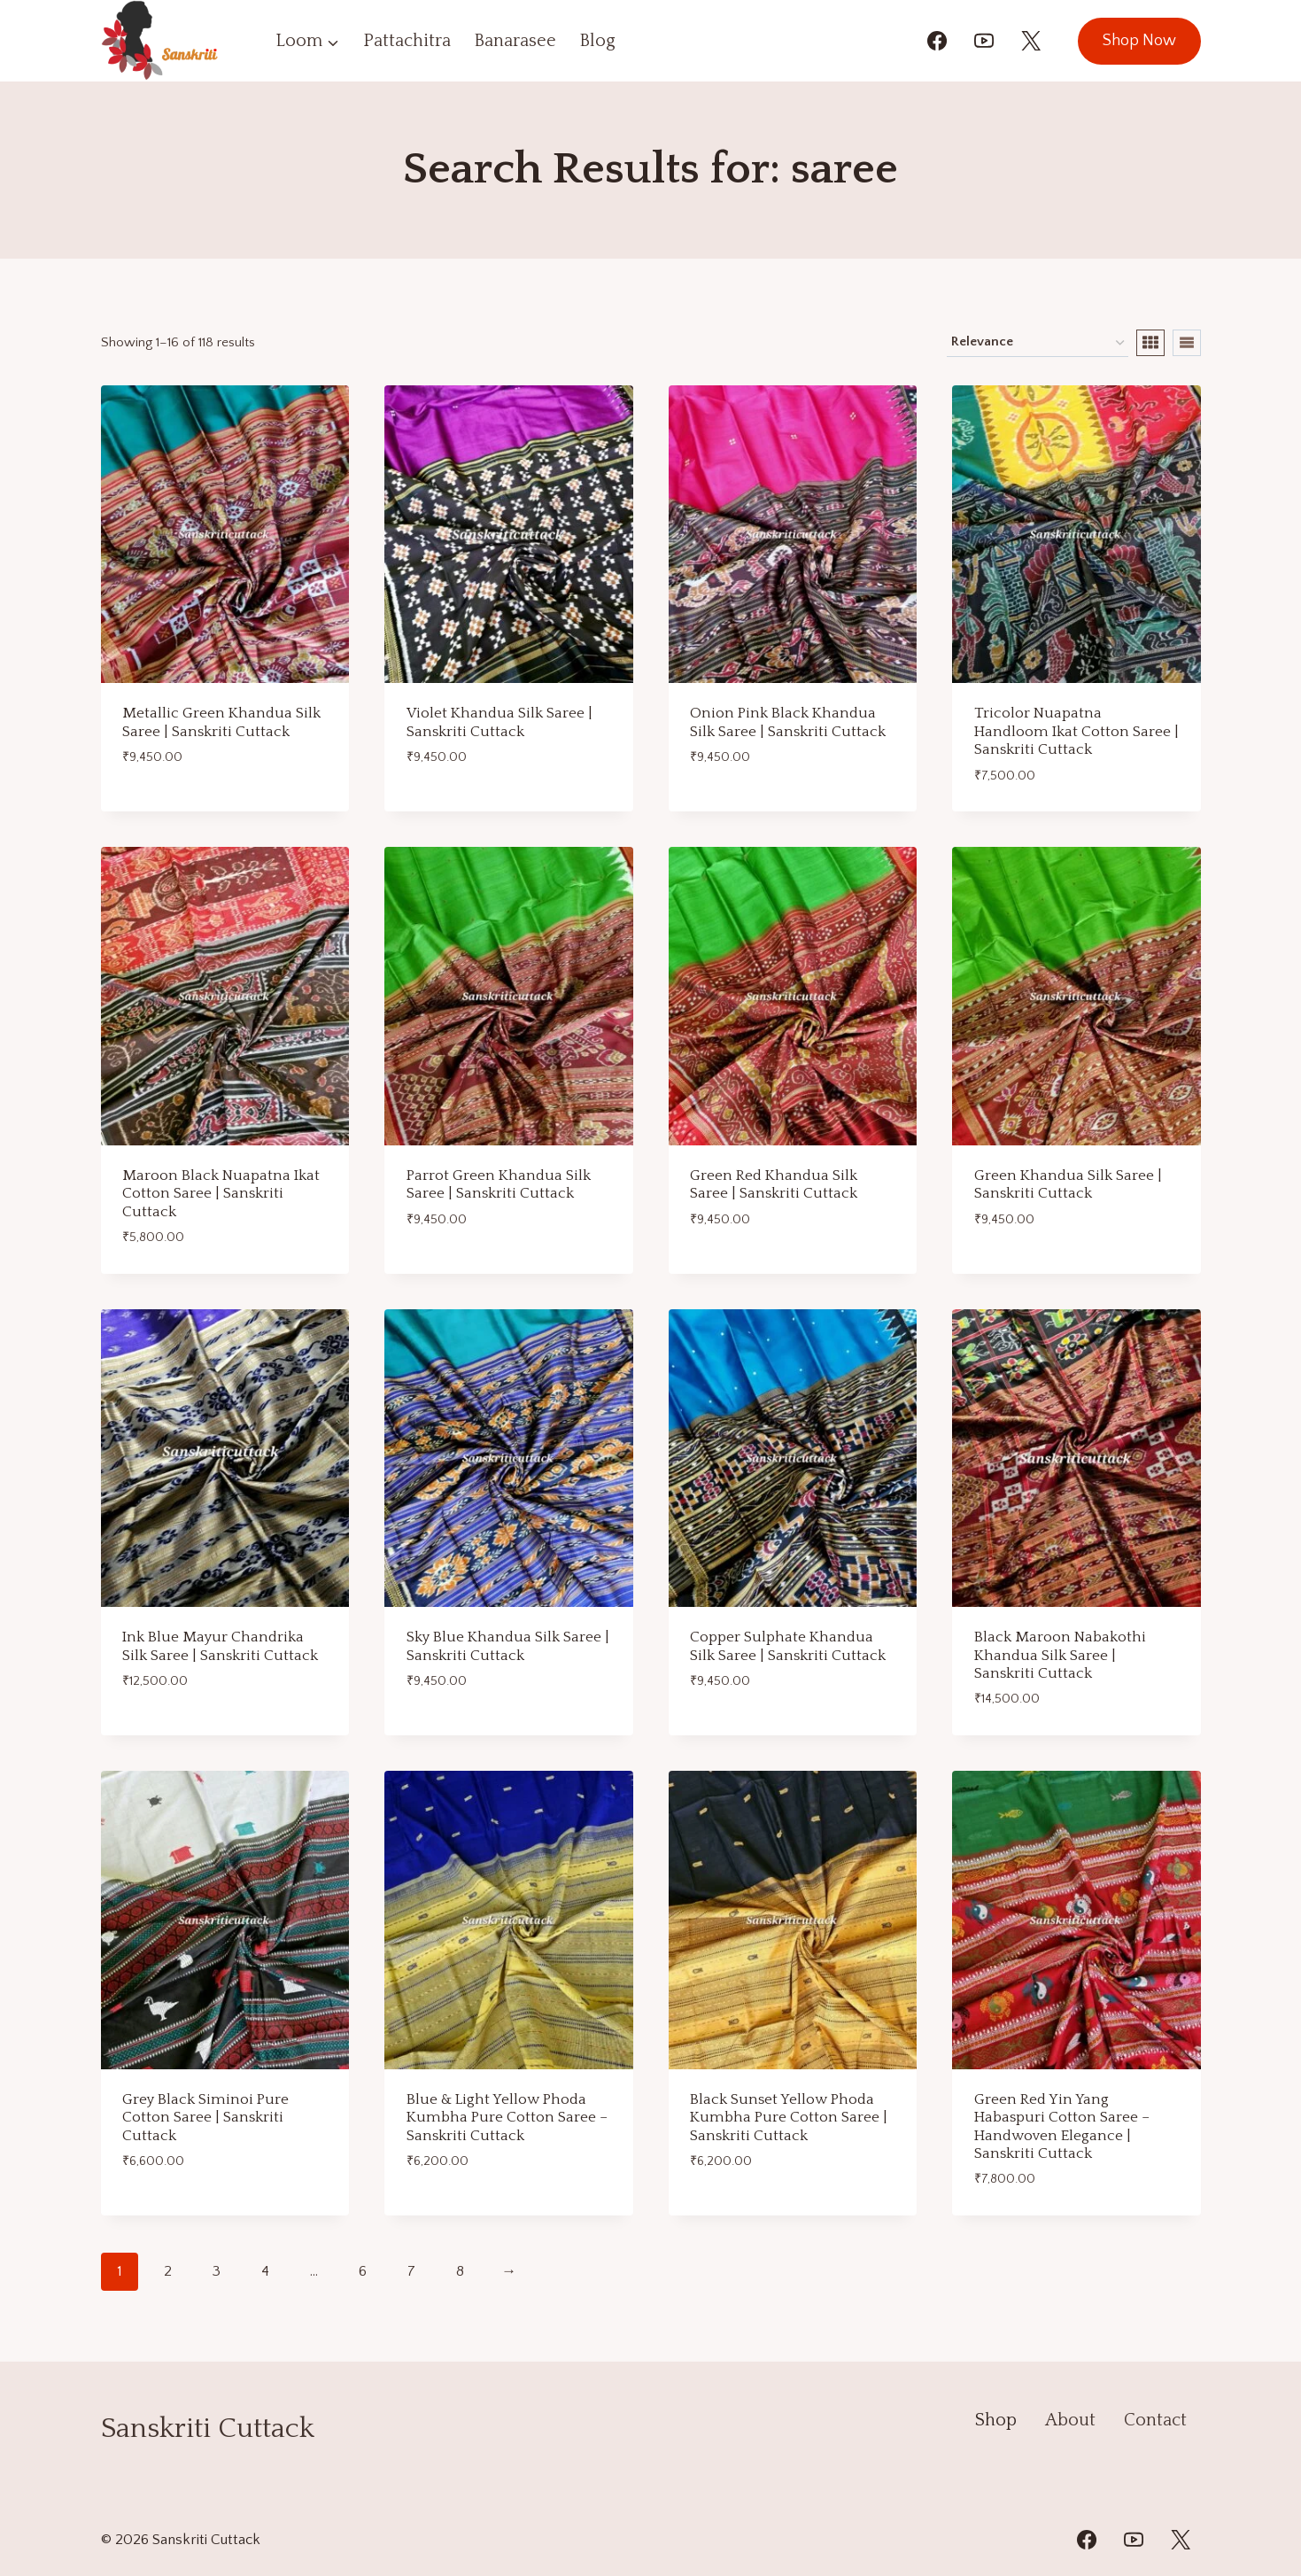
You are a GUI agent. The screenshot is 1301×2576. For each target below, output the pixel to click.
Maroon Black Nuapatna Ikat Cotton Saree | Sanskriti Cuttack (221, 1194)
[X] (1030, 40)
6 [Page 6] (363, 2271)
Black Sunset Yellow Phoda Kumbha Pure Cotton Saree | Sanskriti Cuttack (788, 2117)
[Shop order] (1037, 343)
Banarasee (515, 40)
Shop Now (1139, 41)
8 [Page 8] (460, 2271)
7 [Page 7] (411, 2271)
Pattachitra (407, 40)
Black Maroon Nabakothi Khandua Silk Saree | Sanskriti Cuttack (1060, 1655)
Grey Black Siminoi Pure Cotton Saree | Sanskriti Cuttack (205, 2117)
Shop (996, 2420)
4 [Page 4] (265, 2271)
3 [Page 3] (217, 2271)
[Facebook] (937, 40)
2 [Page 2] (168, 2271)
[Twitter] (1180, 2539)
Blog (597, 40)
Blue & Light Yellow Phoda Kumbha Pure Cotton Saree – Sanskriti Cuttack (507, 2117)
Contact (1155, 2420)
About (1070, 2420)
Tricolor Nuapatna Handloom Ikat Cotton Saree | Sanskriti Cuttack (1076, 731)
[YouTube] (983, 40)
